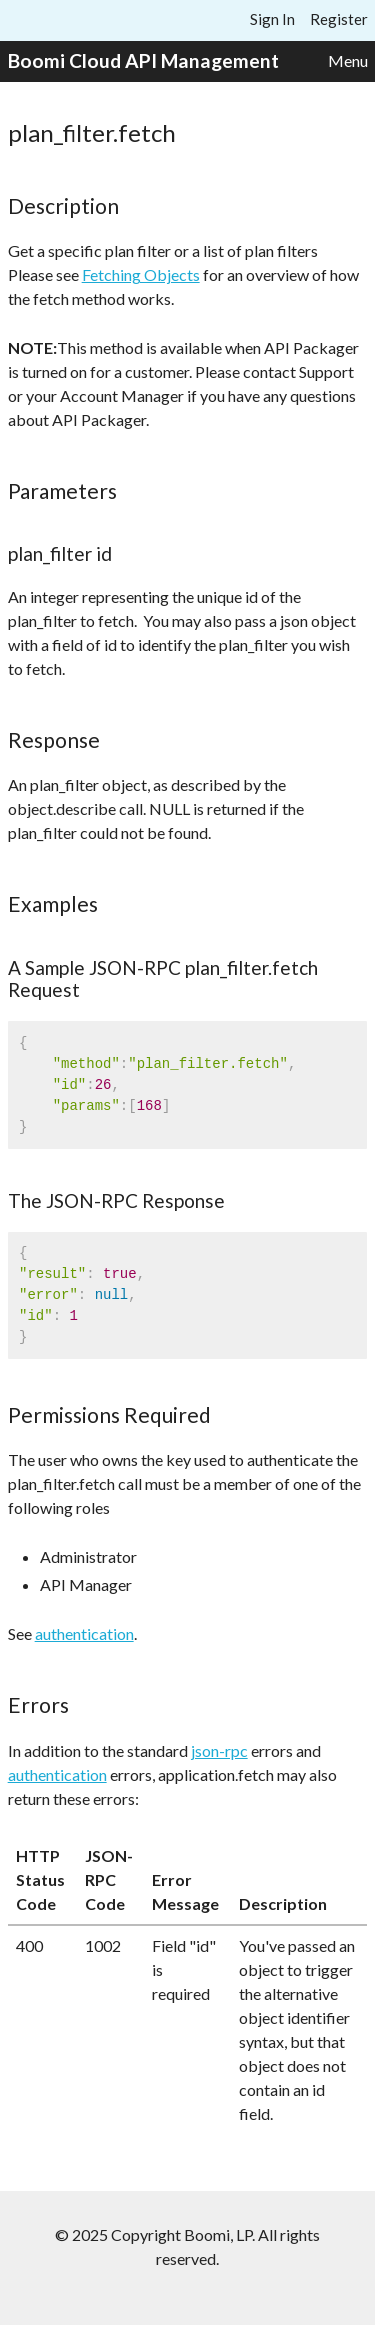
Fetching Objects (141, 274)
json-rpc (219, 1750)
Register (339, 19)
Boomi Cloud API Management (143, 60)
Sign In (272, 19)
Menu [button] (348, 60)
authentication (84, 1633)
